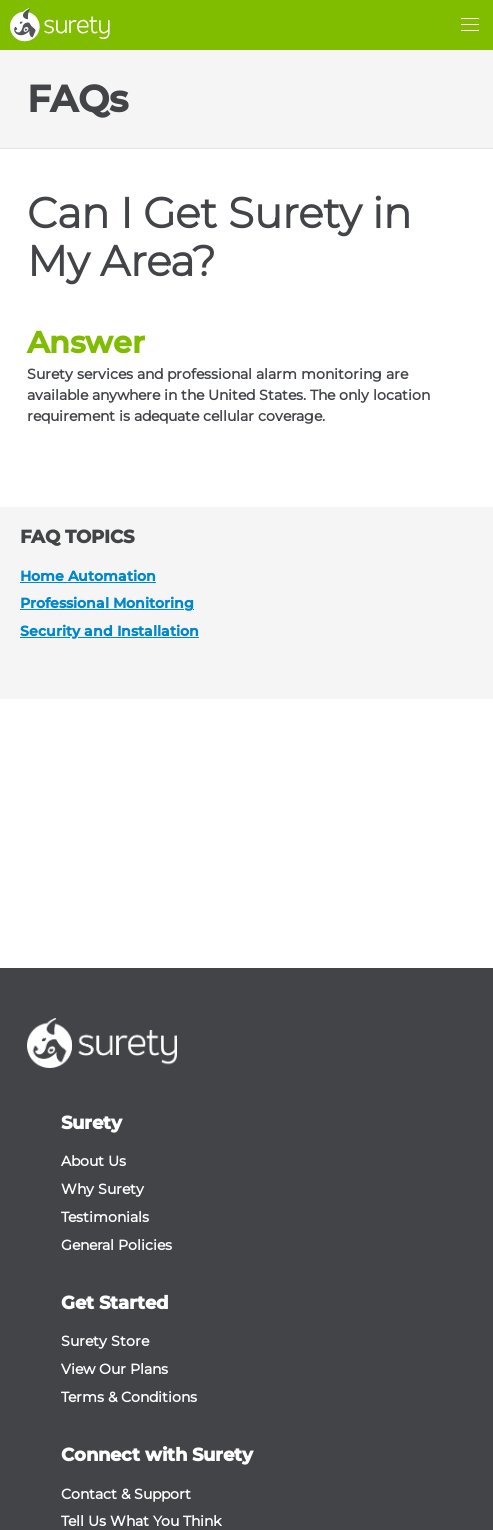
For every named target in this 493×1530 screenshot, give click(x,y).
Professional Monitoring (107, 603)
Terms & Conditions (129, 1397)
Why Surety (102, 1189)
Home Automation (88, 576)
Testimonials (105, 1217)
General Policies (116, 1245)
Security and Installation (109, 631)
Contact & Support (126, 1494)
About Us (93, 1161)
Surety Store (105, 1341)
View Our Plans (114, 1369)
